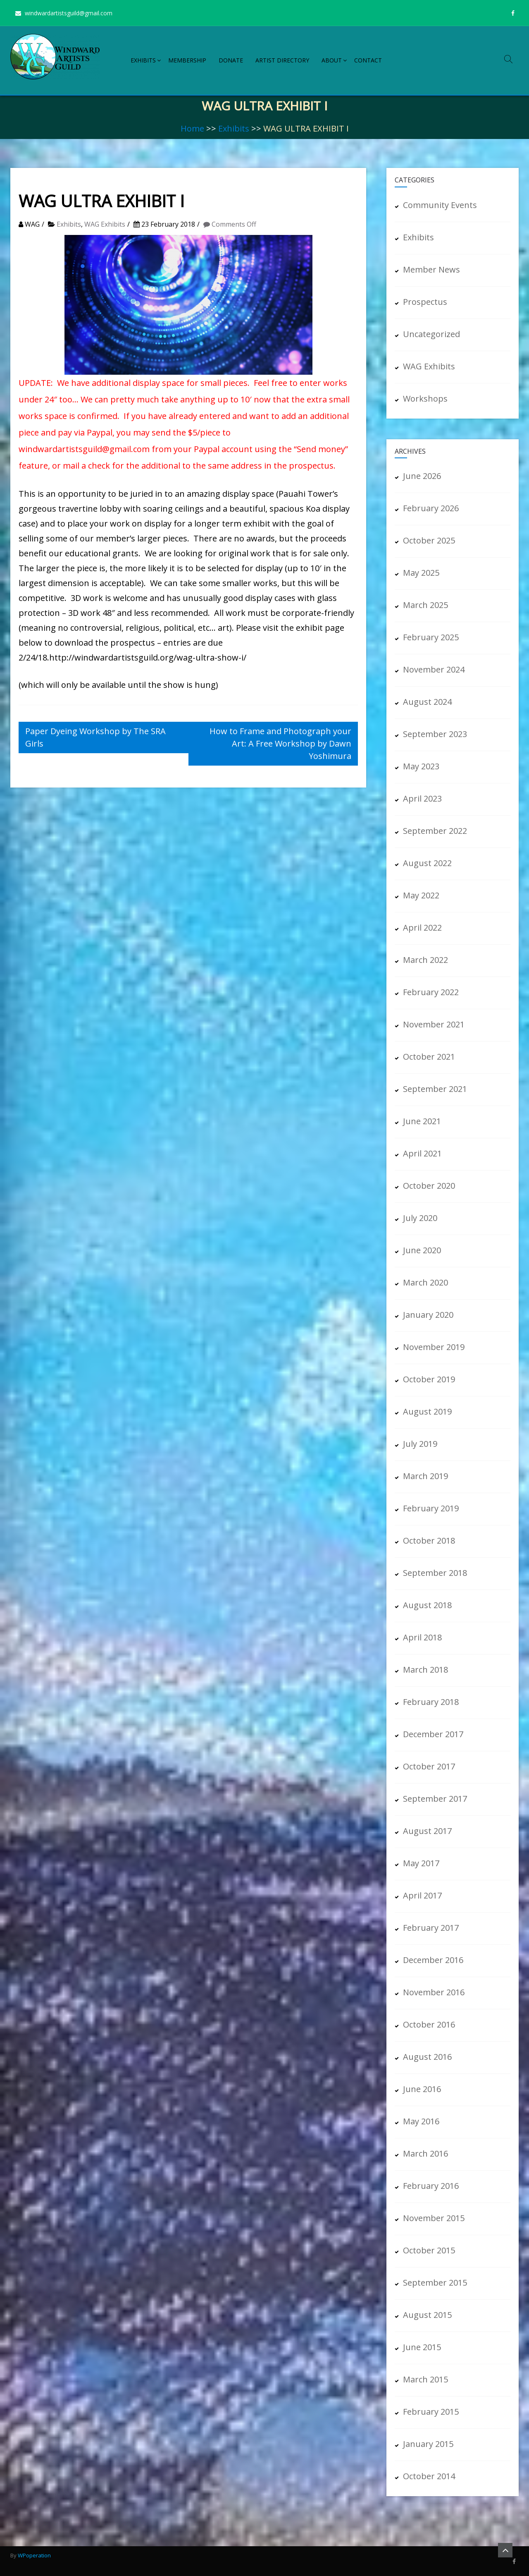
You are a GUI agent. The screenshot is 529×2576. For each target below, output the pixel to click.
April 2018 (422, 1637)
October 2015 (429, 2250)
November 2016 (434, 1992)
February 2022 (431, 992)
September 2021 (435, 1088)
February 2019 (431, 1508)
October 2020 (429, 1185)
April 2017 (422, 1895)
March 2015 (425, 2379)
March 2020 (425, 1282)
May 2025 (421, 572)
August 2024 (427, 701)
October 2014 (429, 2476)
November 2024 (434, 669)
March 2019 (425, 1476)
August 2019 (427, 1411)
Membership (187, 60)
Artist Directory (282, 60)
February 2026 (431, 508)
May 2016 (421, 2121)
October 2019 (429, 1379)
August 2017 (427, 1830)
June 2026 (422, 475)
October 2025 (429, 540)
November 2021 (434, 1024)
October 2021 (429, 1056)
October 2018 (429, 1540)
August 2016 (427, 2056)
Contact (368, 60)
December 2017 (433, 1734)
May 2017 (421, 1863)
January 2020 (428, 1314)
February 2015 (431, 2411)
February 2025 (431, 637)
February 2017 (431, 1927)
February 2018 (431, 1701)
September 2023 (435, 734)
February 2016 (431, 2185)
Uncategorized (431, 334)
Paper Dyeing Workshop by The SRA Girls (95, 737)
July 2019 (420, 1443)
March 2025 (425, 604)
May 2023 (421, 766)
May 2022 (421, 895)
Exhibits (143, 60)
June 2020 (422, 1250)
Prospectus (425, 301)
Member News (431, 269)
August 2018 (427, 1605)
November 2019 (434, 1347)
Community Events (440, 205)
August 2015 (427, 2314)
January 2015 (428, 2443)
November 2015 (434, 2218)
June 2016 (422, 2089)
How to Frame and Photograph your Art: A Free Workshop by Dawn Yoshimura (280, 743)
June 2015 (422, 2347)
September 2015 (435, 2282)
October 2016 (429, 2024)
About (332, 60)
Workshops (425, 398)
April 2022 (422, 927)
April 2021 (422, 1153)
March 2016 (425, 2153)
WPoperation (34, 2555)
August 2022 (427, 863)
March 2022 (425, 959)
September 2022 (435, 830)
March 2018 (425, 1669)
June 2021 (422, 1121)
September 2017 (435, 1798)
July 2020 (420, 1217)
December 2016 (433, 1960)
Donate (231, 60)
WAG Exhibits (104, 224)
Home (192, 128)
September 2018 (435, 1572)
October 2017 (429, 1766)
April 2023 (422, 798)
